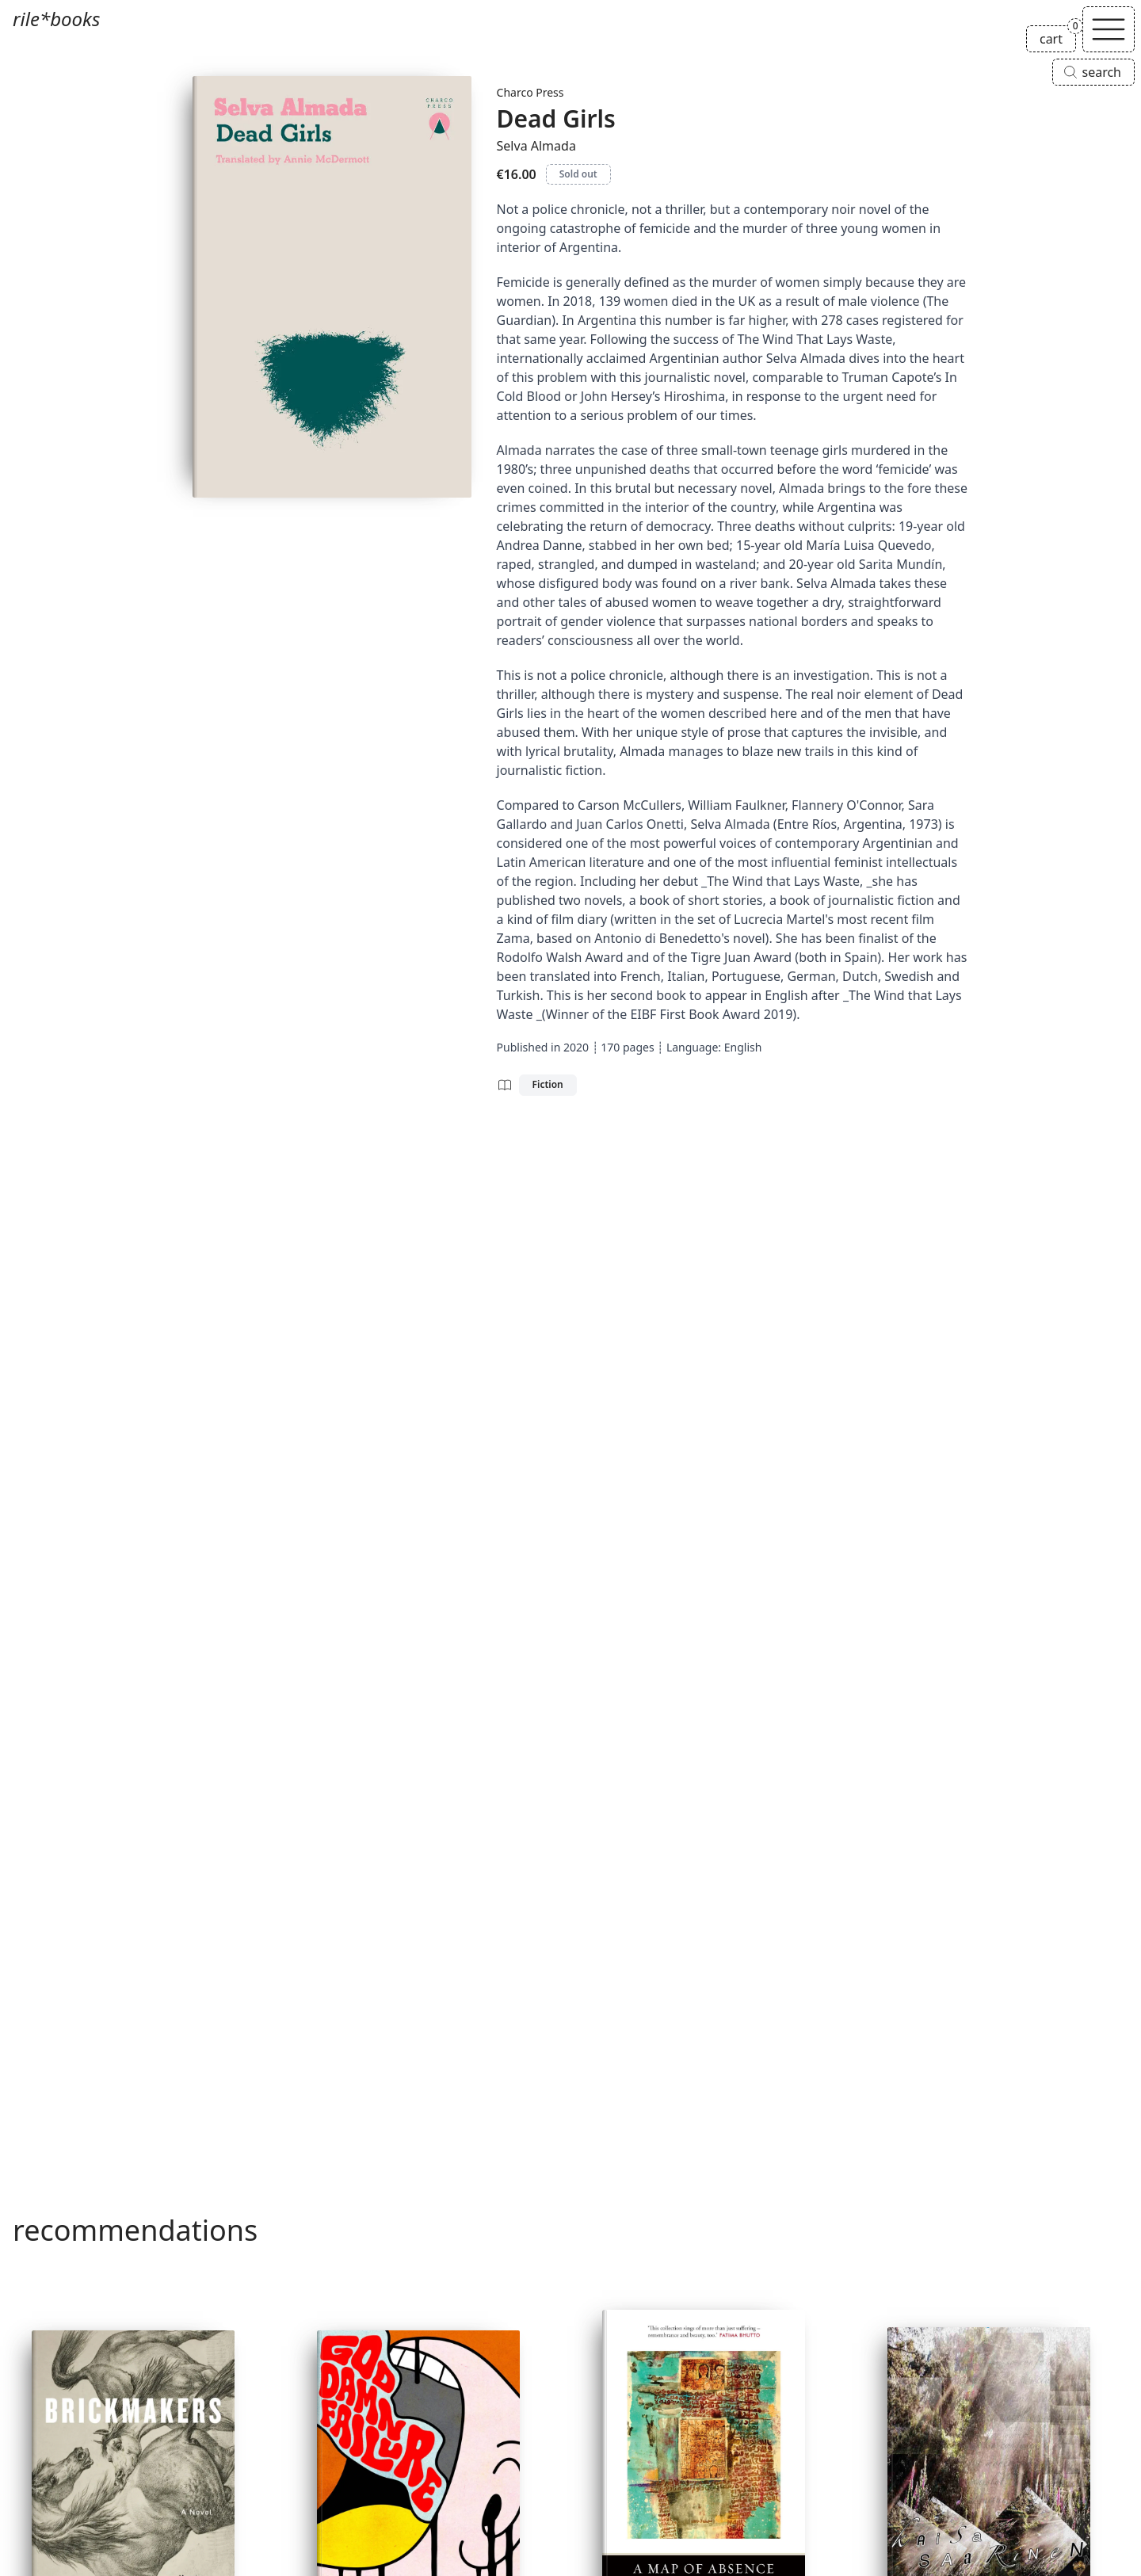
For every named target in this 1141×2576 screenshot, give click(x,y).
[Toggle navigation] (1108, 29)
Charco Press (530, 92)
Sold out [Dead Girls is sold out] (578, 174)
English (743, 1047)
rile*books (56, 19)
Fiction (547, 1084)
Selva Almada (536, 146)
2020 (576, 1047)
